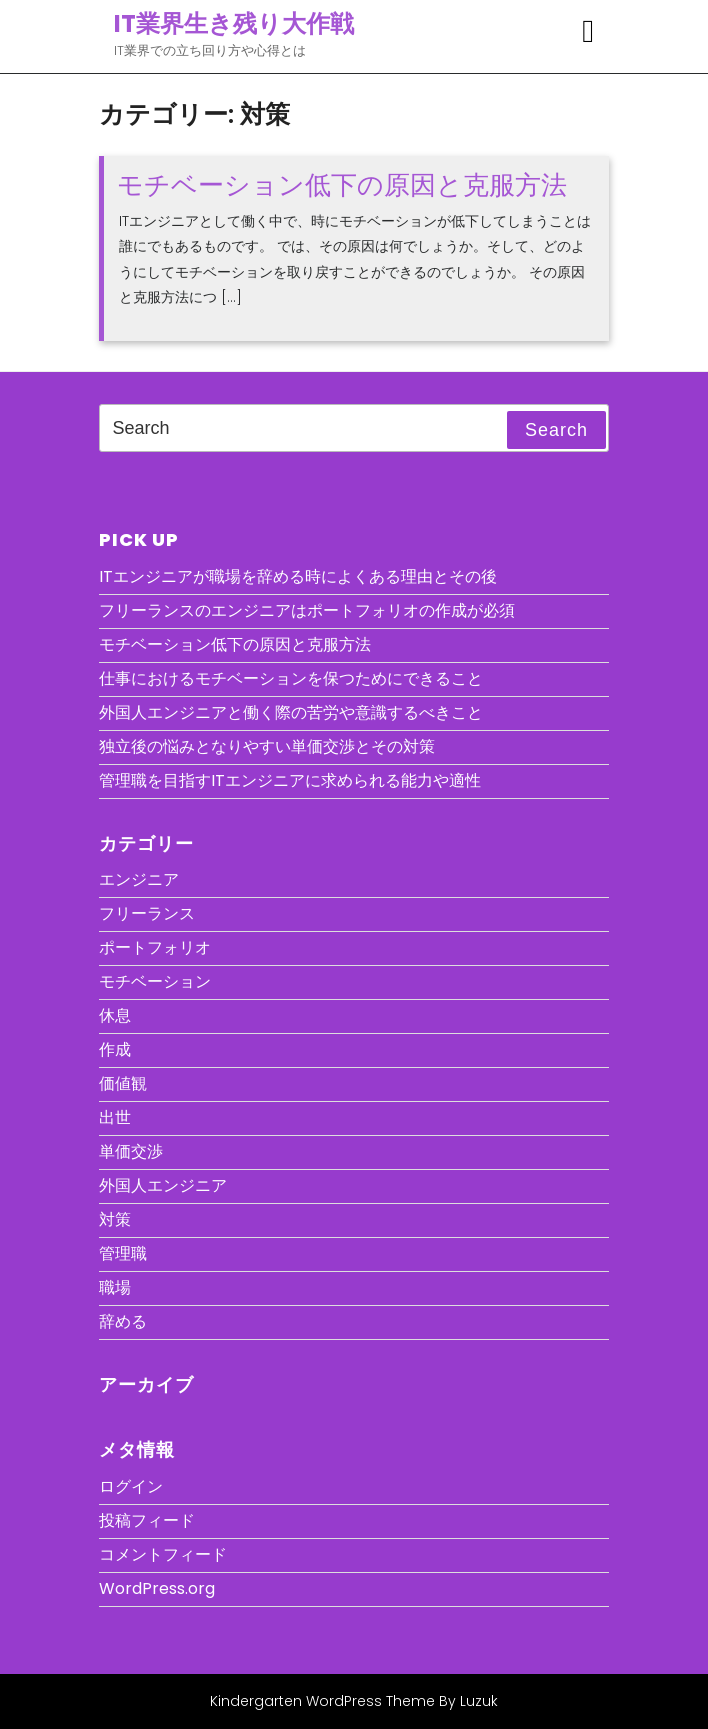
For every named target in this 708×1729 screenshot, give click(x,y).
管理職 (123, 1253)
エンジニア (139, 879)
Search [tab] (556, 430)
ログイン (131, 1486)
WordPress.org (157, 1588)
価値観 (123, 1083)
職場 (115, 1287)
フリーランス (147, 913)
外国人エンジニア (163, 1185)
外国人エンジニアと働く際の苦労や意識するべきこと (291, 712)
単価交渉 (131, 1151)
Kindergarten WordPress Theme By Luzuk (354, 1701)
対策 (115, 1219)
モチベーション (155, 981)
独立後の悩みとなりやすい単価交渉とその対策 (267, 746)
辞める (123, 1321)
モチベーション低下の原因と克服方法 (342, 185)
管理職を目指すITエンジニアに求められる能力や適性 (290, 780)
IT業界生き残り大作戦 (234, 23)
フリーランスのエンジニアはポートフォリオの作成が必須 (307, 610)
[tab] (588, 31)
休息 (115, 1015)
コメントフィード (163, 1554)
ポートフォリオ (155, 947)
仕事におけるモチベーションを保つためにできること (291, 678)
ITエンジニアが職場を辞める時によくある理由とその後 (298, 576)
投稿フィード (147, 1520)
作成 (115, 1049)
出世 (115, 1117)
